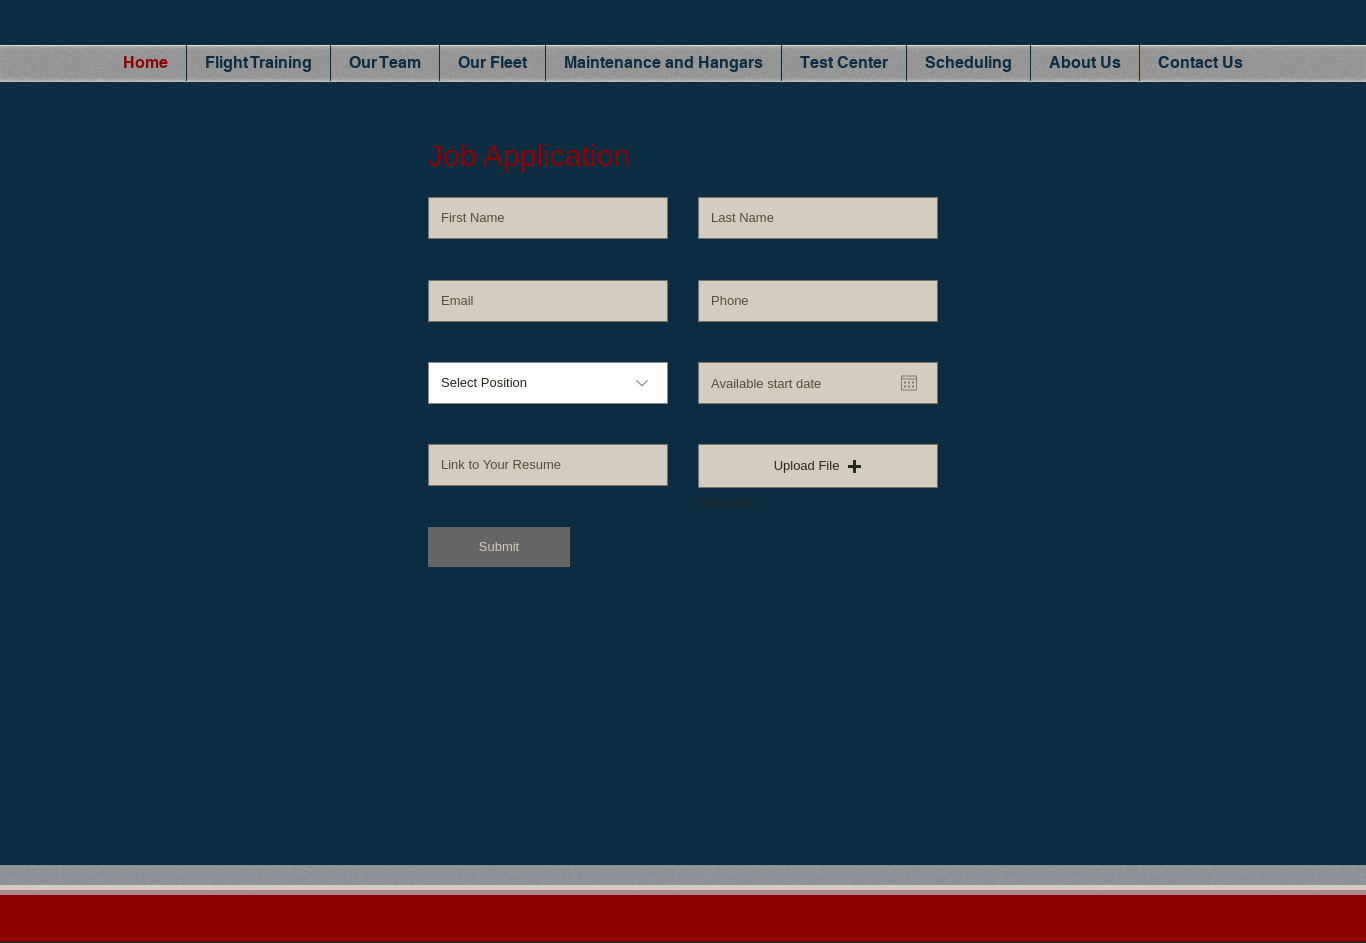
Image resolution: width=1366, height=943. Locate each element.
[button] (818, 466)
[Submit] (499, 547)
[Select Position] (548, 383)
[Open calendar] (909, 383)
